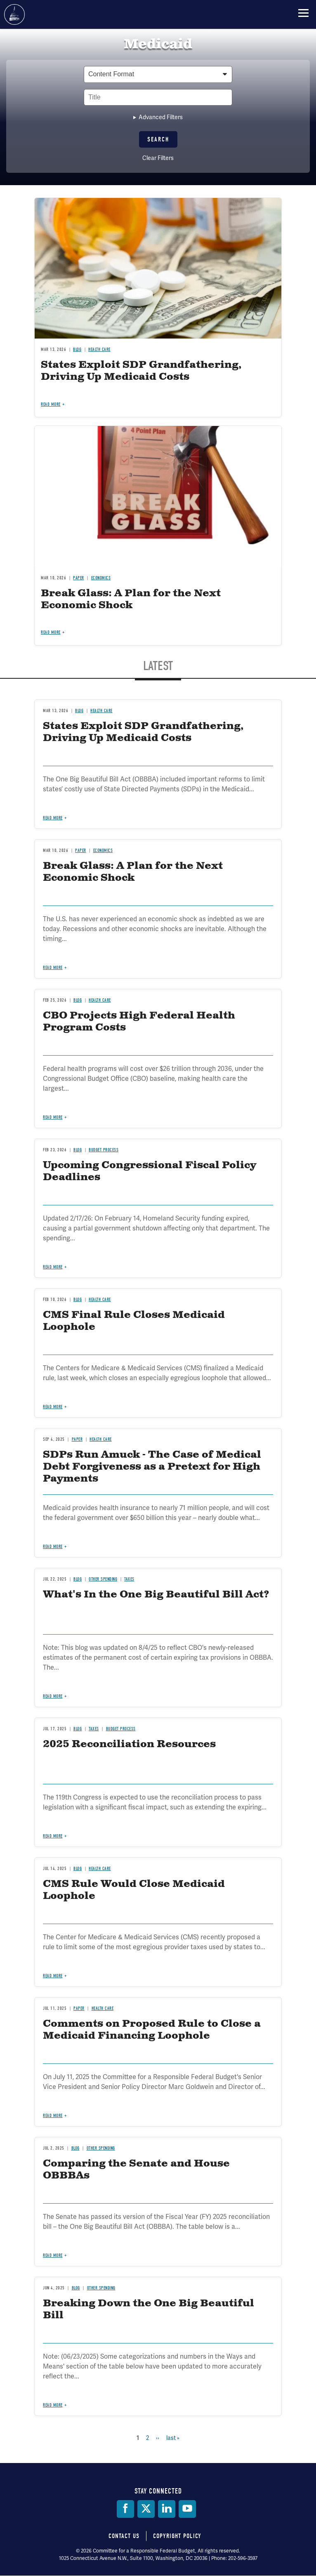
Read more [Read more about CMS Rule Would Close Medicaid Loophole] (53, 1975)
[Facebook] (125, 2509)
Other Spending (101, 2148)
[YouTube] (187, 2509)
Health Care (100, 1868)
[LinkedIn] (166, 2509)
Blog (77, 1868)
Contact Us (123, 2536)
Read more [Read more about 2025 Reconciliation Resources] (53, 1836)
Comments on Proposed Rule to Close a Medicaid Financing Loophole (152, 2029)
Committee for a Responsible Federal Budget (14, 14)
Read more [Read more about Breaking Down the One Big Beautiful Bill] (53, 2405)
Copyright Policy (177, 2536)
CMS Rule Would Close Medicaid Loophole (134, 1890)
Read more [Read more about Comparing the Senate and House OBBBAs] (53, 2255)
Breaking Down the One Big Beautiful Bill (148, 2309)
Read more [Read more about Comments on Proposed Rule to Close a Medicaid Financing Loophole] (53, 2115)
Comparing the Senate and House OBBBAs (136, 2169)
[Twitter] (146, 2509)
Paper (79, 2008)
